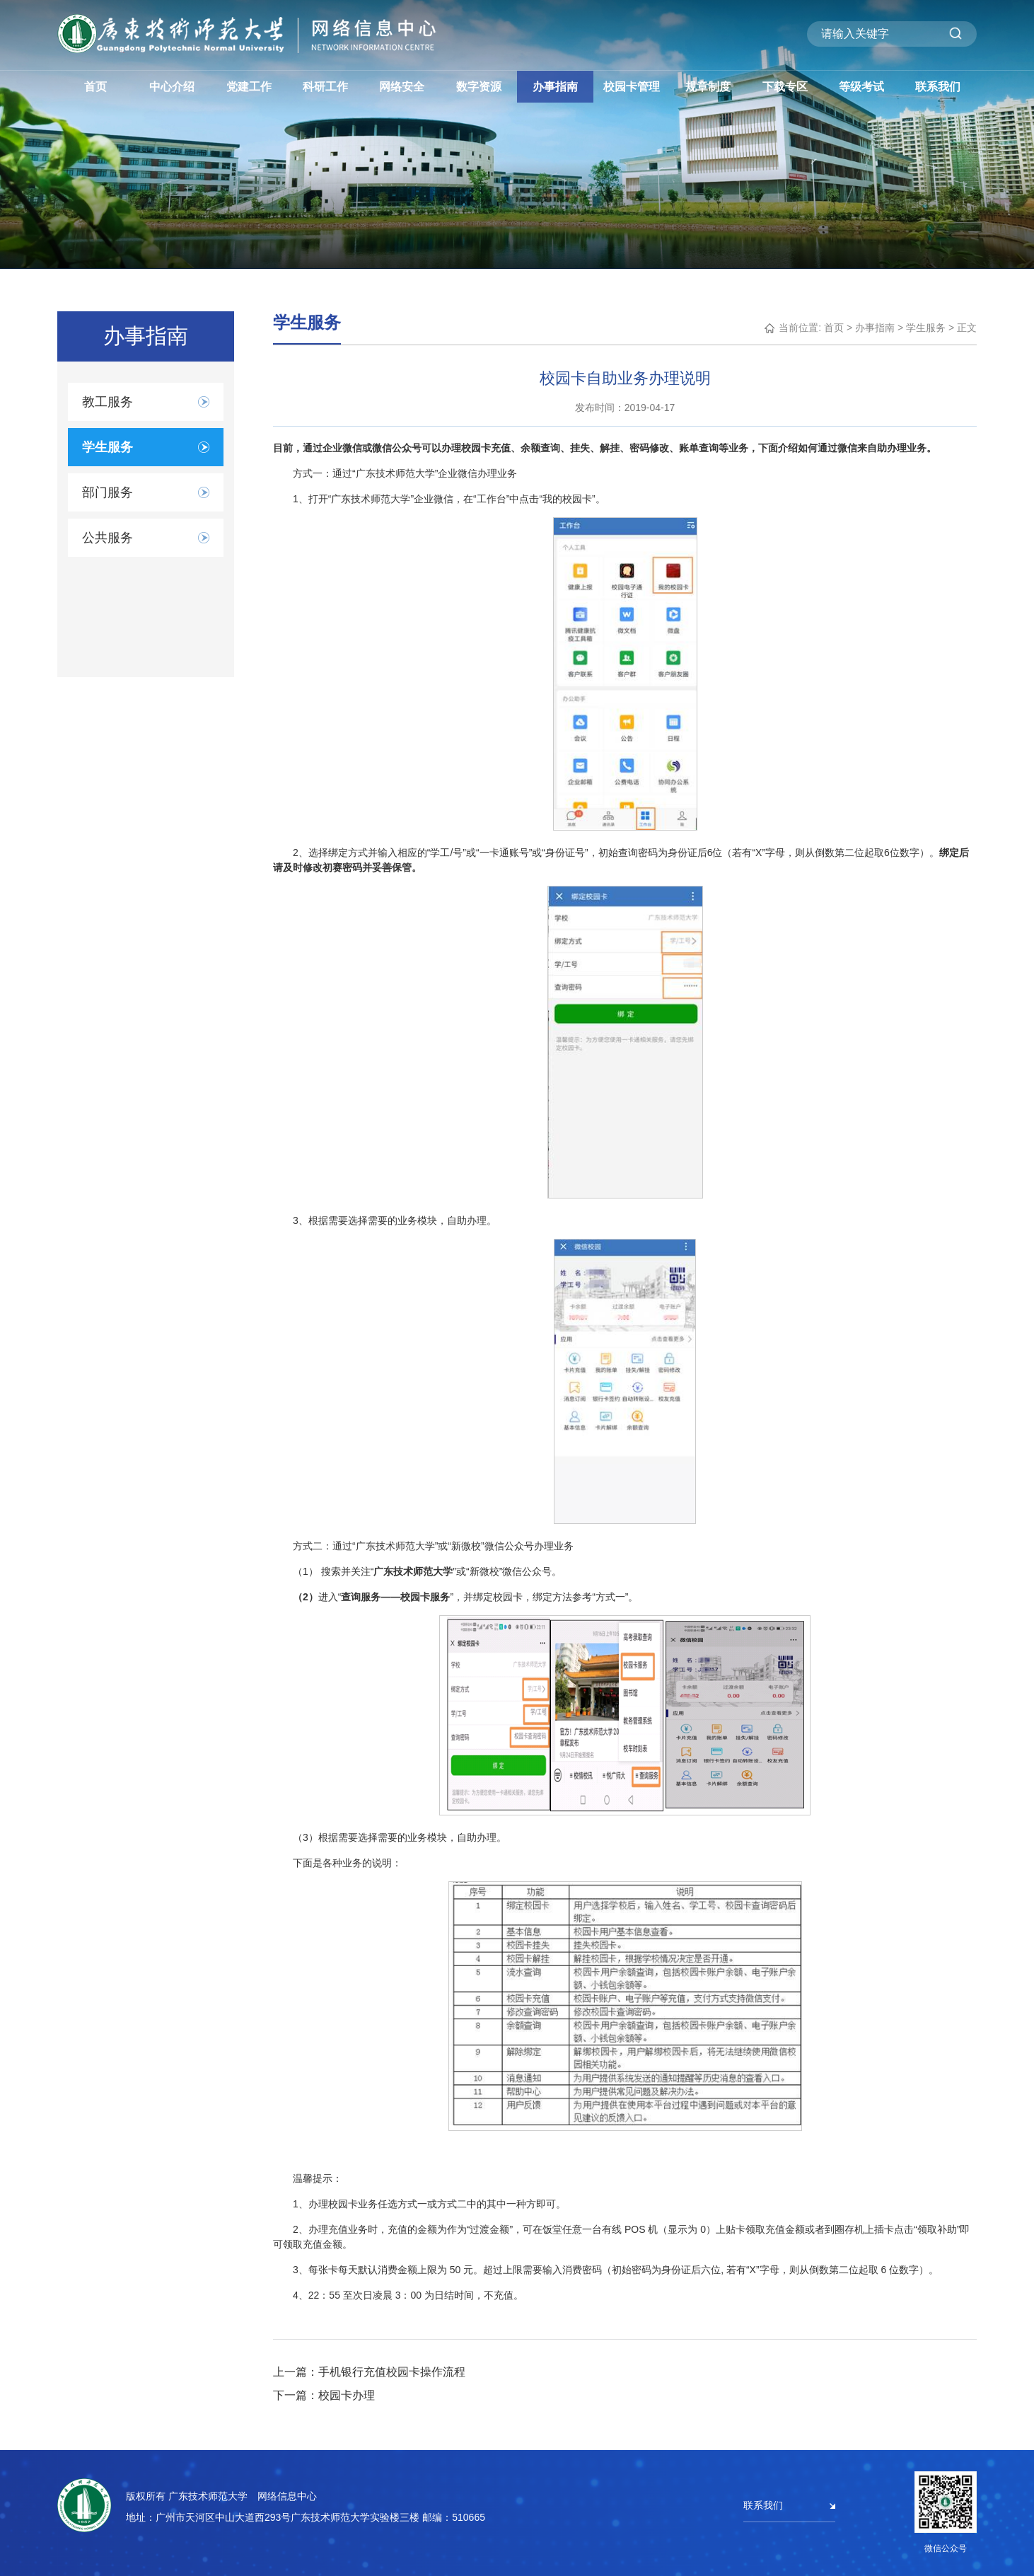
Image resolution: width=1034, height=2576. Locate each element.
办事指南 (555, 87)
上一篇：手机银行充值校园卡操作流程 (369, 2372)
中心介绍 (171, 87)
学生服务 (926, 327)
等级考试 (861, 87)
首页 (95, 87)
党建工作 (249, 87)
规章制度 (708, 87)
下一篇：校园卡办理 (324, 2395)
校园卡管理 (631, 87)
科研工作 (325, 87)
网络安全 (401, 87)
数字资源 (478, 87)
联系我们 (937, 87)
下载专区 (785, 87)
